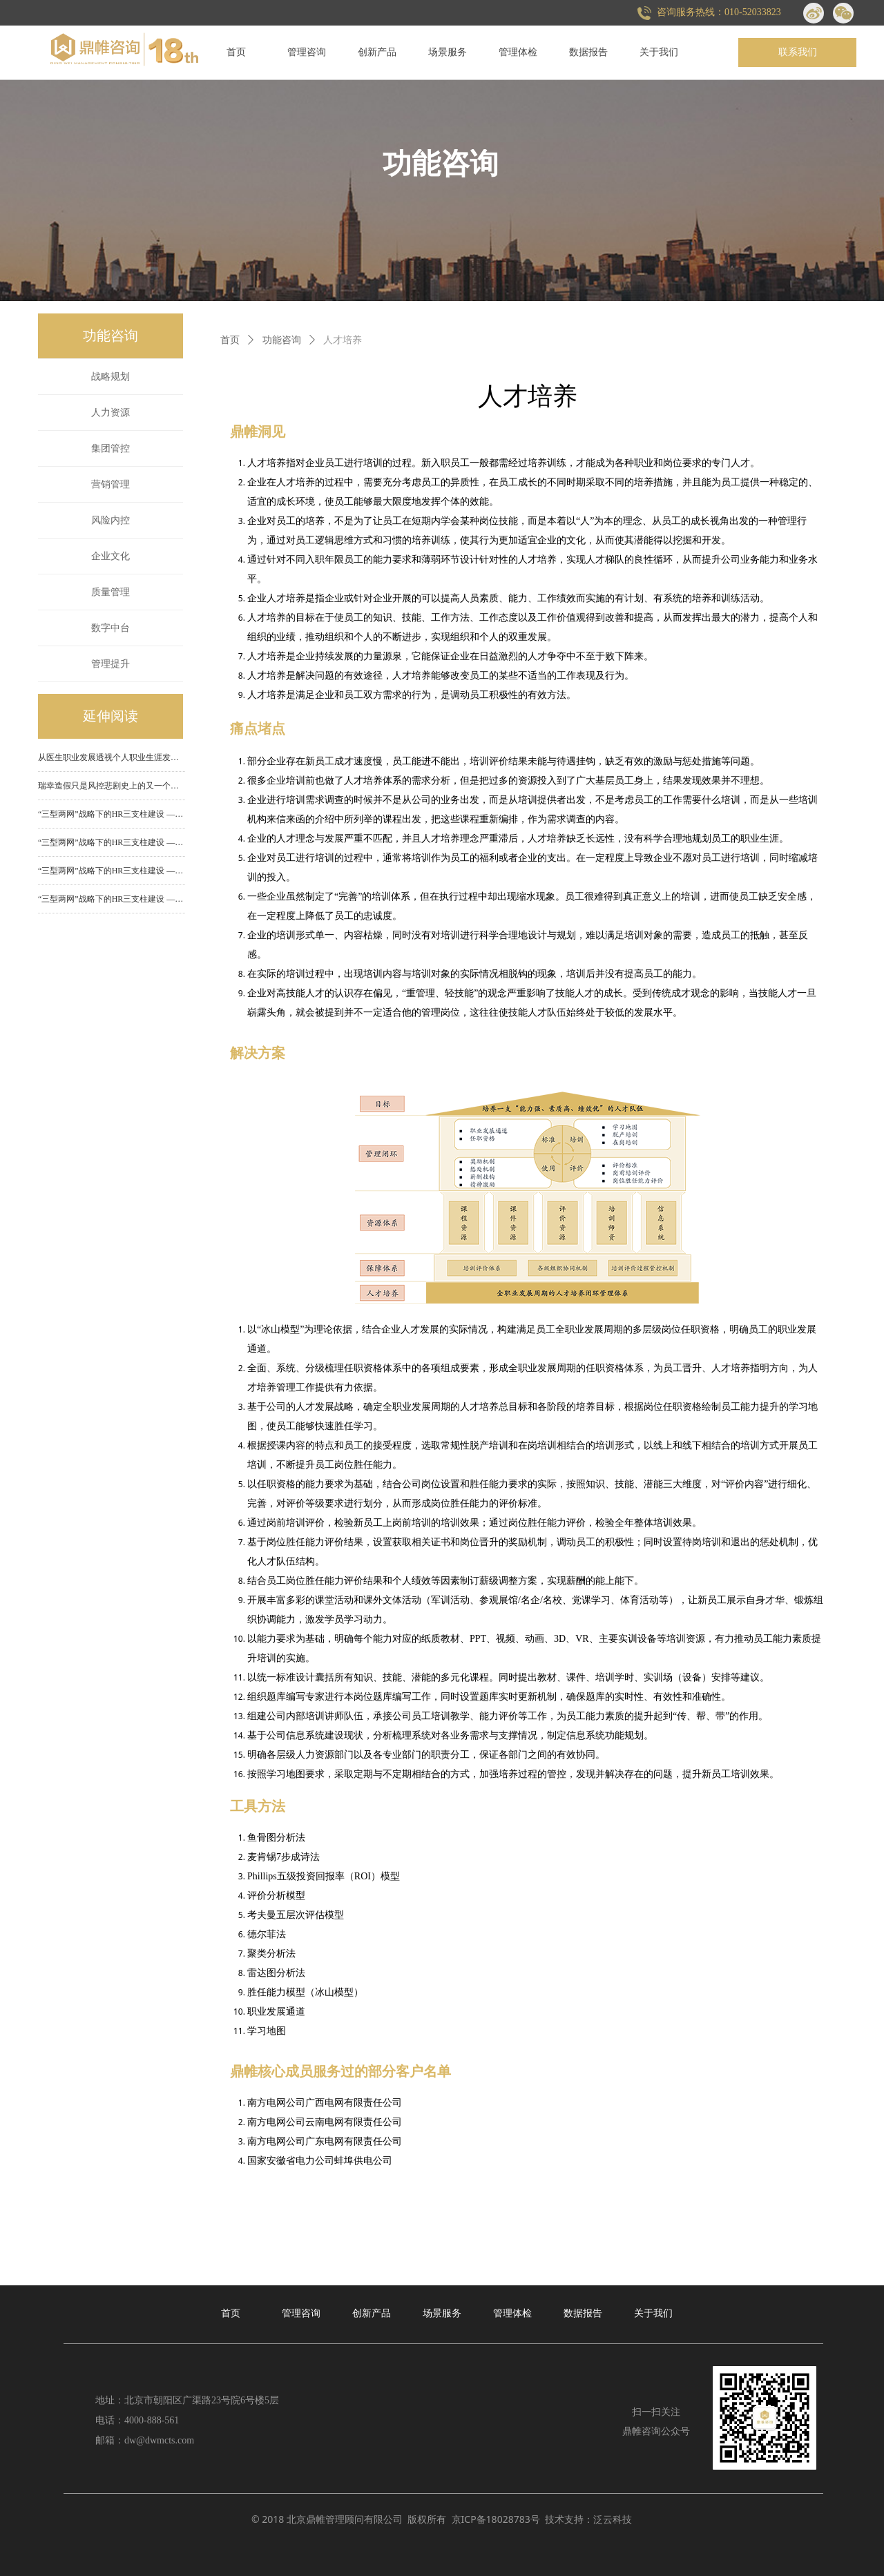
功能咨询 (281, 340)
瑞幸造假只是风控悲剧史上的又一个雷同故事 (111, 786)
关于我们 (659, 52)
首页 (236, 52)
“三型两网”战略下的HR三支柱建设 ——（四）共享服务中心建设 (111, 814)
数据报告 (588, 52)
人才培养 (342, 340)
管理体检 (518, 52)
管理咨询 (306, 52)
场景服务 (447, 52)
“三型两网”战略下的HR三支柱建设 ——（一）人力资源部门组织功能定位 (111, 899)
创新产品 (377, 52)
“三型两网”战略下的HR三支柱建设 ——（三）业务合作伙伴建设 (111, 842)
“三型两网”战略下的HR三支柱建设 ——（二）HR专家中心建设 (111, 870)
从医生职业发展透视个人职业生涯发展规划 (111, 757)
